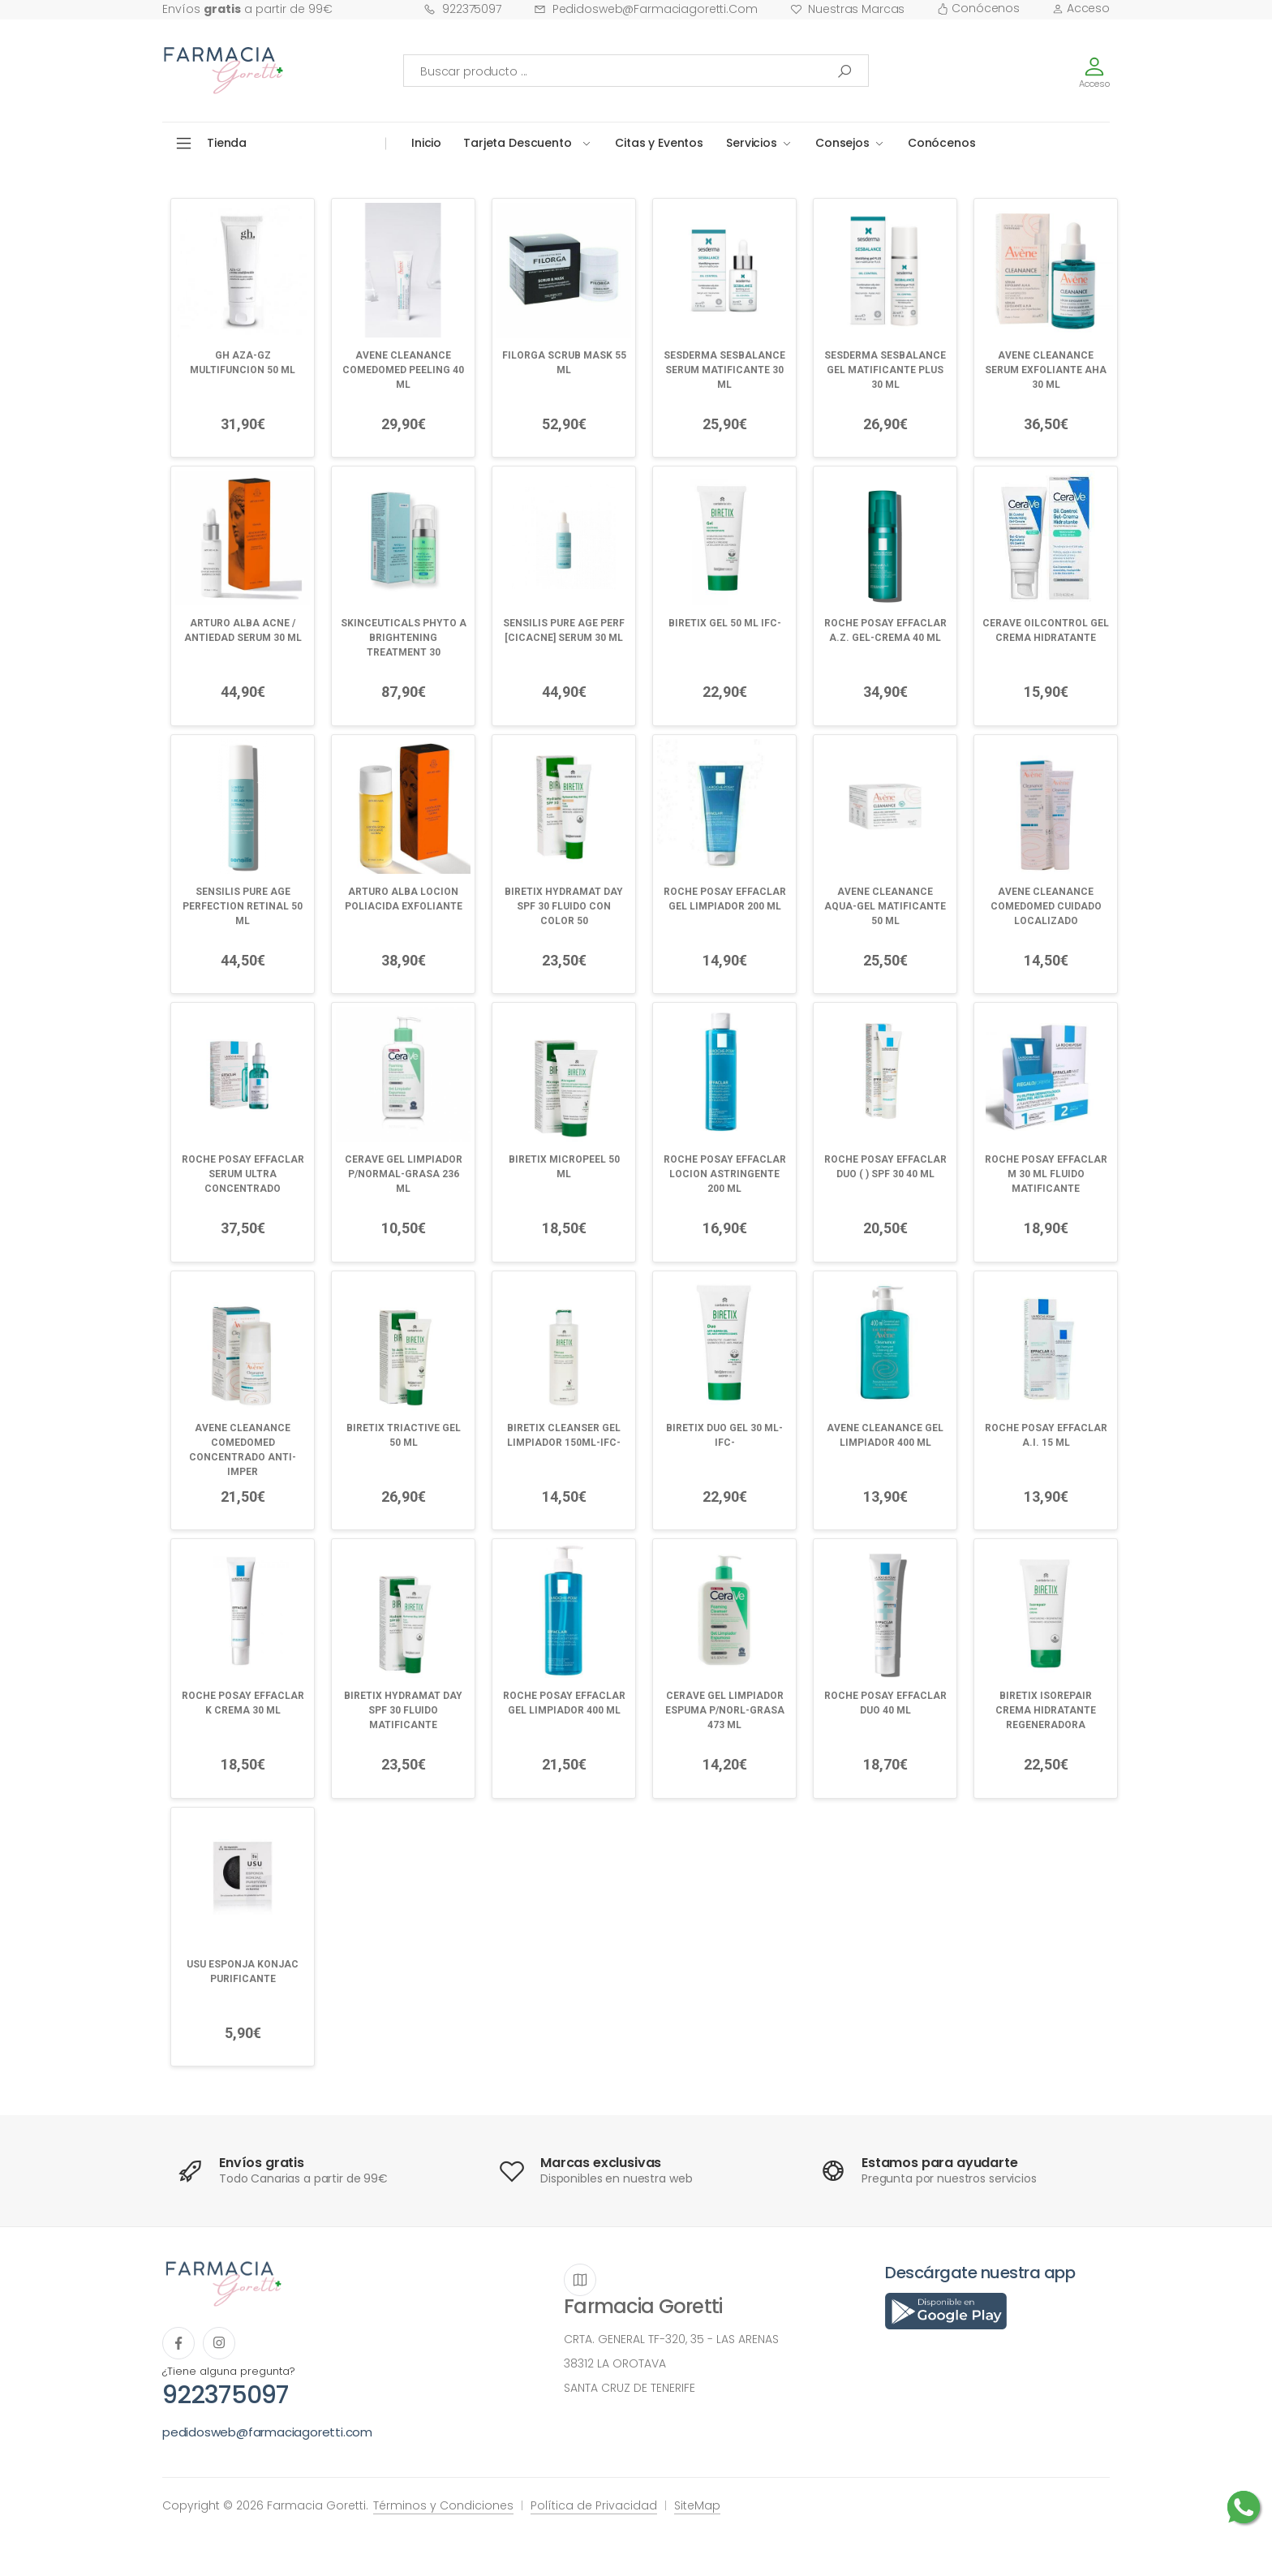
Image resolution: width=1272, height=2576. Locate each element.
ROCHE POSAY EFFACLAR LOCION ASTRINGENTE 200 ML (725, 1174)
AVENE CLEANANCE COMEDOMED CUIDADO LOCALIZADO (1046, 906)
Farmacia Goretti (643, 2306)
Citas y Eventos (659, 143)
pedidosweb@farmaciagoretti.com (646, 9)
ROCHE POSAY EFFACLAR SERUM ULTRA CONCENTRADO (243, 1174)
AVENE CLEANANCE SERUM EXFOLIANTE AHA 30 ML (1046, 370)
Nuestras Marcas (847, 9)
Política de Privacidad (594, 2505)
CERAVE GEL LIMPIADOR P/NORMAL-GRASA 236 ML (403, 1174)
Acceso (1081, 8)
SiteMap (697, 2505)
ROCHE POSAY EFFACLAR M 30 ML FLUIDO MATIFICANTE (1046, 1174)
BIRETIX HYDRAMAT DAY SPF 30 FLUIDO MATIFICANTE (403, 1710)
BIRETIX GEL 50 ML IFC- (724, 623)
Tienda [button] (227, 143)
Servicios (751, 143)
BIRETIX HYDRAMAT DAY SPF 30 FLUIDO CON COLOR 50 (564, 906)
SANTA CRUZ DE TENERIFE (629, 2388)
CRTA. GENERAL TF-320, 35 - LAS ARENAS (671, 2339)
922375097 (462, 9)
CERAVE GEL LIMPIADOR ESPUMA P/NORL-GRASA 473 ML (724, 1710)
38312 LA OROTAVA (615, 2363)
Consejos (842, 143)
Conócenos (978, 8)
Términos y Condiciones (443, 2505)
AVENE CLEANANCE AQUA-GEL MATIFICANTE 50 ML (885, 906)
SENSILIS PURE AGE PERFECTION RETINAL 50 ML (243, 906)
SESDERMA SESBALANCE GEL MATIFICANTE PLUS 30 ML (885, 370)
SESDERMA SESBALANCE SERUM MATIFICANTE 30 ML (724, 370)
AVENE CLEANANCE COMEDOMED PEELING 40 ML (403, 370)
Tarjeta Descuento (517, 143)
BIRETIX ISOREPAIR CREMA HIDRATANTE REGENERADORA (1045, 1710)
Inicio (426, 143)
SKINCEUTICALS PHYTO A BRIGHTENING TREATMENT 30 (403, 637)
